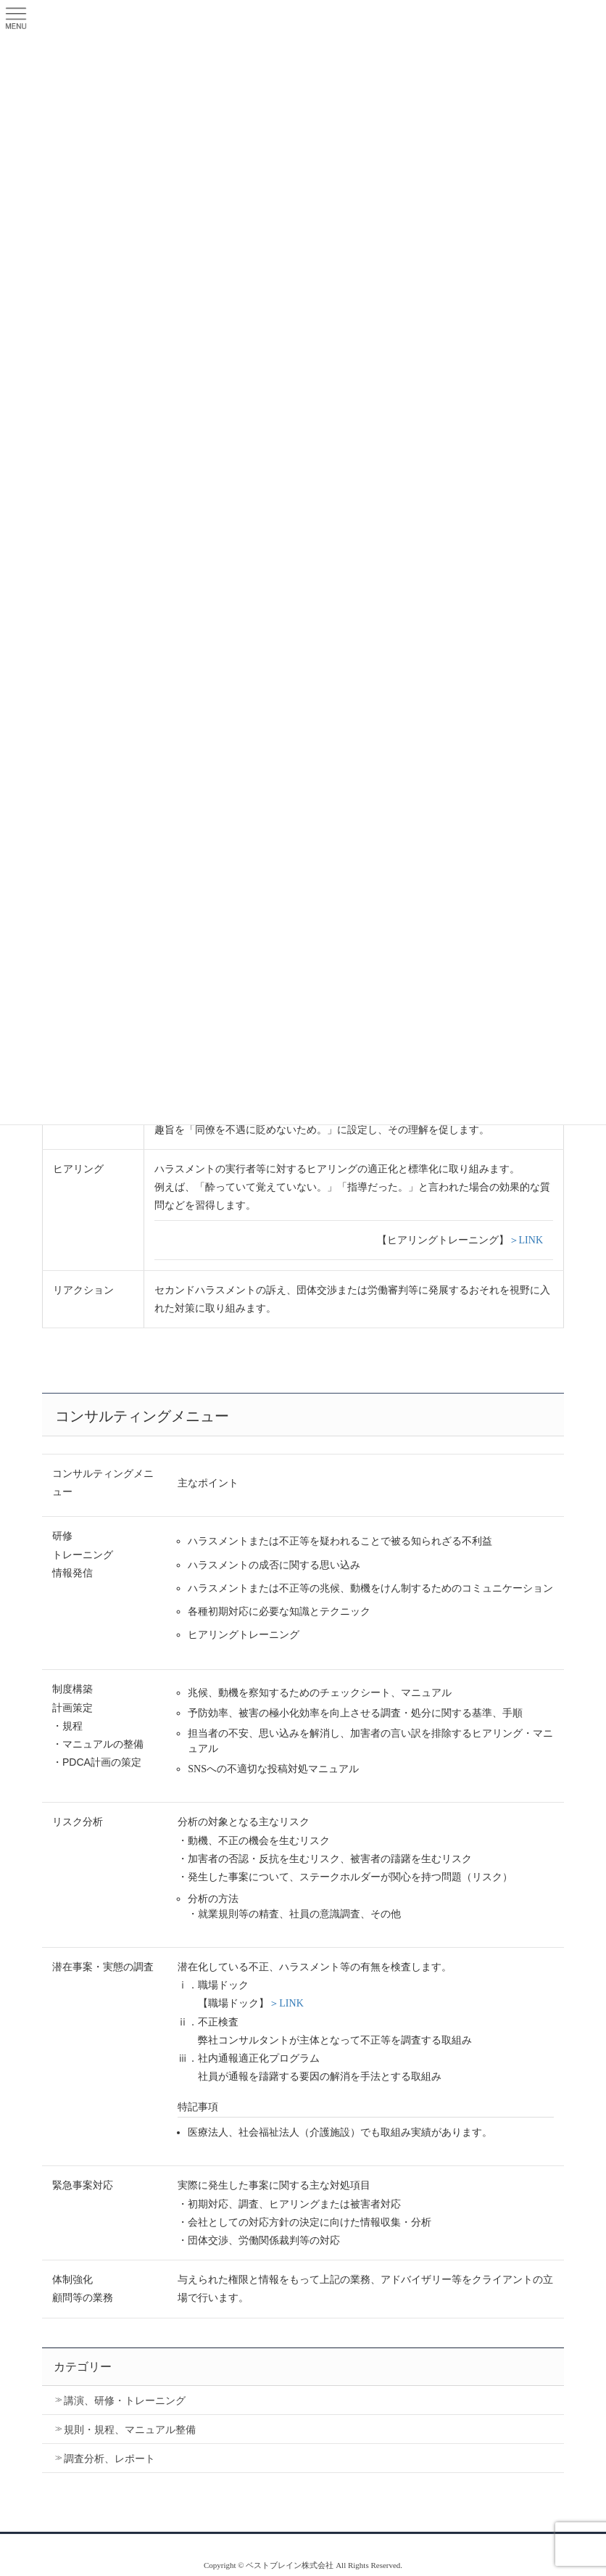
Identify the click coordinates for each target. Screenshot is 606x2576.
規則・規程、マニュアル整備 (130, 2429)
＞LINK (526, 1240)
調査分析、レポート (109, 2458)
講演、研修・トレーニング (125, 2400)
